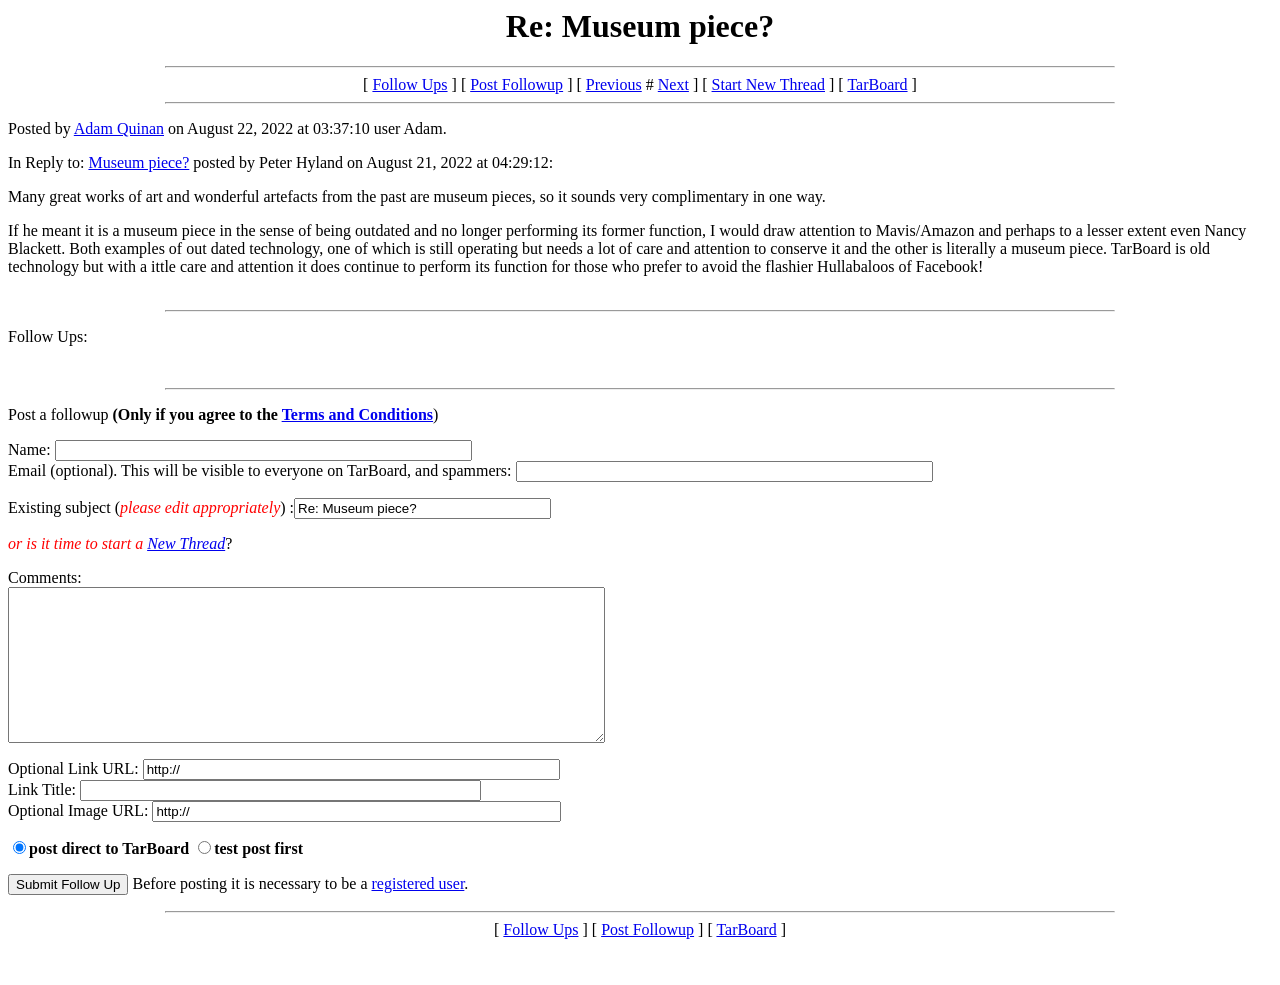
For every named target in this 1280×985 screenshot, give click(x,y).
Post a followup (58, 414)
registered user (418, 913)
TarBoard (877, 84)
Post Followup (516, 84)
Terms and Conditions (357, 414)
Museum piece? (138, 162)
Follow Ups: (48, 336)
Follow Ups (409, 84)
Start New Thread (768, 84)
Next (673, 84)
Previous (614, 84)
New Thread (186, 543)
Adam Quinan (119, 128)
